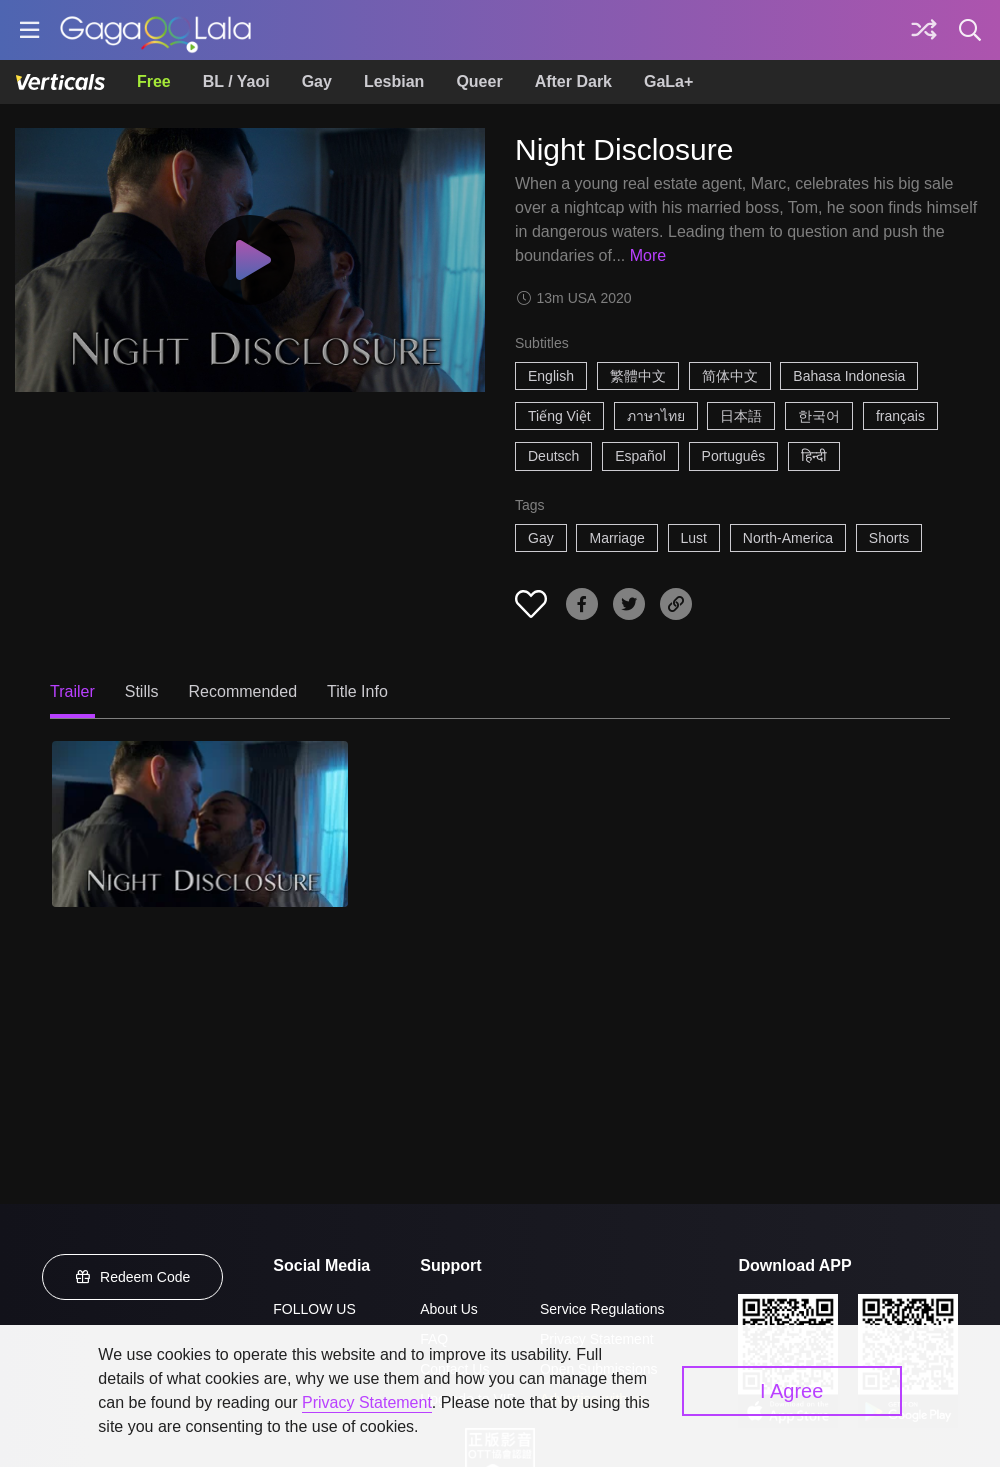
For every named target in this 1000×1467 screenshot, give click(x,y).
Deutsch (553, 456)
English (551, 376)
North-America (788, 538)
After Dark (573, 81)
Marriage (616, 538)
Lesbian (394, 81)
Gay (317, 81)
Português (734, 456)
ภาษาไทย (656, 416)
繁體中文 (638, 376)
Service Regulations (602, 1309)
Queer (479, 81)
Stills (142, 691)
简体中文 (730, 376)
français (900, 416)
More (648, 255)
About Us (449, 1309)
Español (640, 456)
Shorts (889, 538)
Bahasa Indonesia (849, 376)
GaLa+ (668, 81)
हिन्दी (814, 456)
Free (154, 81)
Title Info (357, 691)
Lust (694, 538)
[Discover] (924, 30)
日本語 (741, 416)
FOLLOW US (314, 1309)
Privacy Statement (367, 1402)
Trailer (72, 691)
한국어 (819, 416)
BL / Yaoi (236, 81)
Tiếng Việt (559, 416)
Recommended (243, 691)
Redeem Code (133, 1277)
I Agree (791, 1391)
